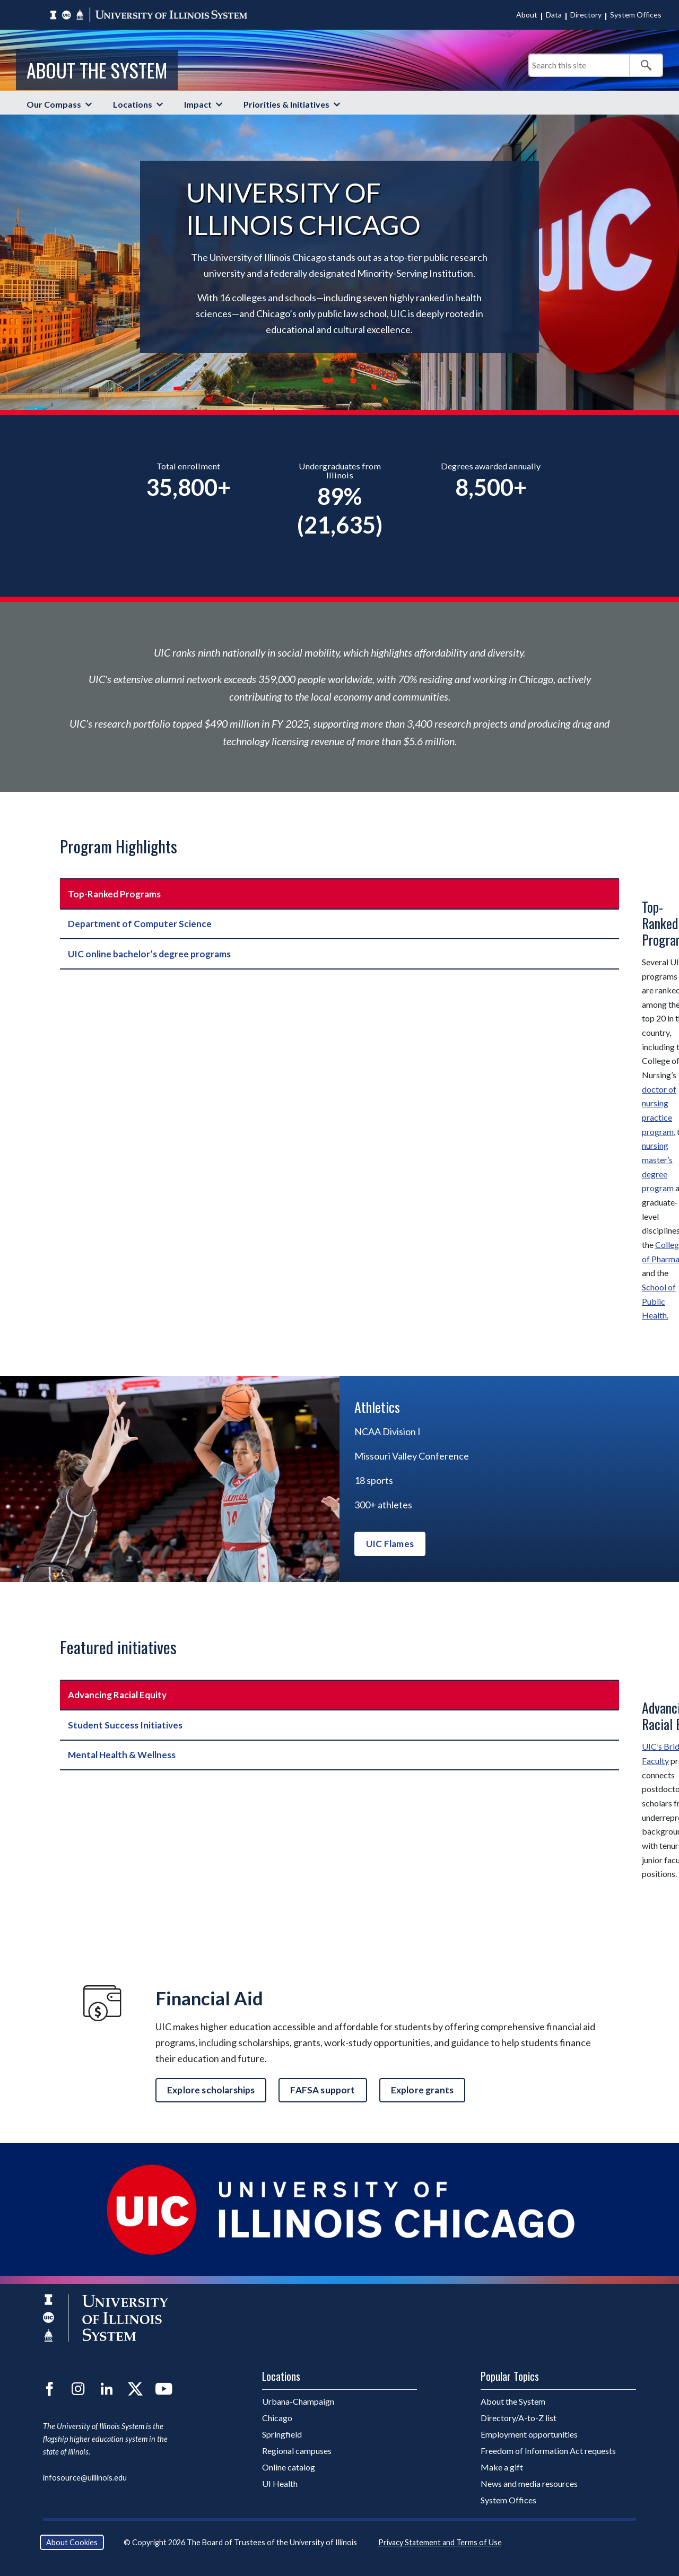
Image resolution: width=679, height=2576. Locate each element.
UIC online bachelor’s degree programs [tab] (149, 953)
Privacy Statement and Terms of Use (440, 2542)
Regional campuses (297, 2451)
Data (554, 14)
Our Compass (54, 104)
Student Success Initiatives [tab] (125, 1725)
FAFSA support (322, 2089)
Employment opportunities (529, 2434)
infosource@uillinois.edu (85, 2477)
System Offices (635, 14)
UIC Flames (390, 1543)
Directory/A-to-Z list (518, 2418)
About (526, 14)
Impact (198, 104)
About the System (97, 70)
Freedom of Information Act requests (548, 2451)
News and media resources (529, 2483)
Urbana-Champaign (298, 2401)
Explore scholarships (211, 2089)
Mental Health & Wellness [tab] (122, 1754)
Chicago (277, 2418)
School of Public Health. (659, 1301)
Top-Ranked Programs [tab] (114, 894)
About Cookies (72, 2542)
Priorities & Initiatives (286, 104)
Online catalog (288, 2467)
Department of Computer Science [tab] (140, 923)
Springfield (282, 2434)
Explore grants (422, 2089)
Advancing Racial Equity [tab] (117, 1694)
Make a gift (502, 2467)
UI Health (280, 2483)
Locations (132, 104)
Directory (586, 14)
